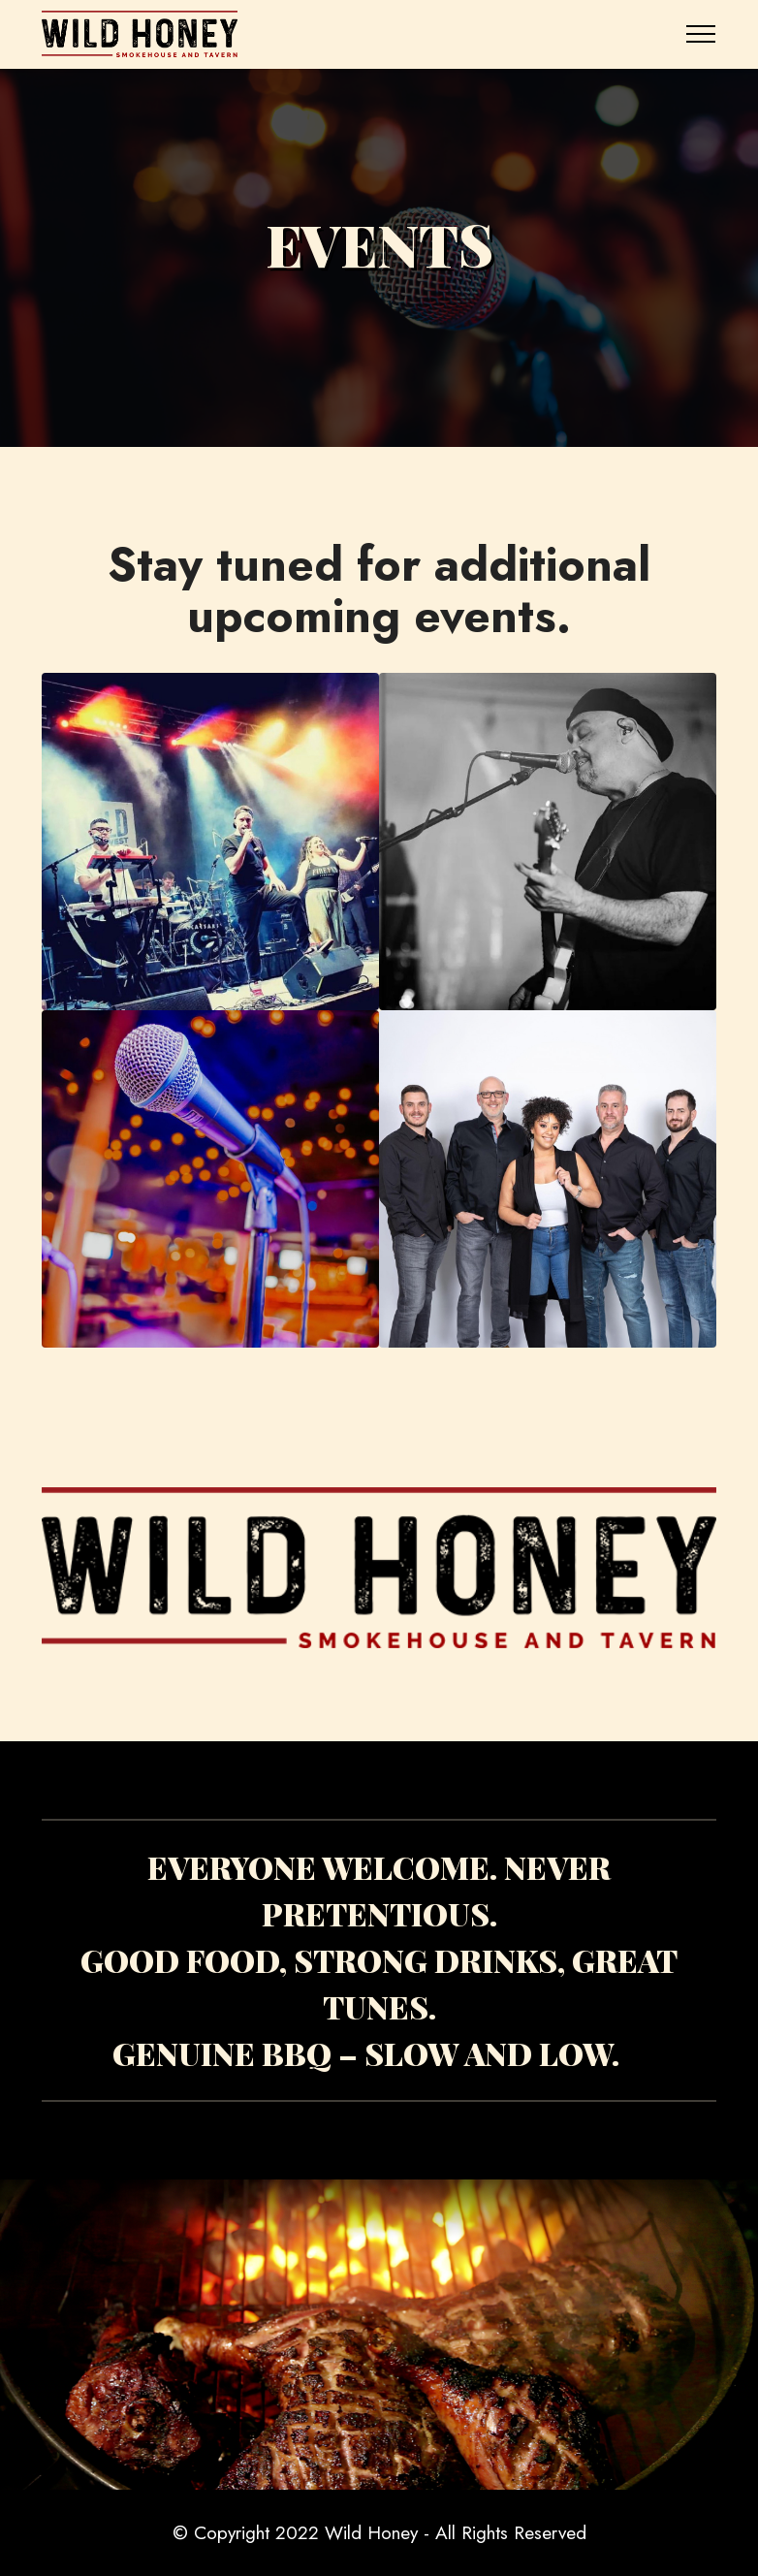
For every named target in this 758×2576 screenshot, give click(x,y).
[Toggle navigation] (701, 34)
